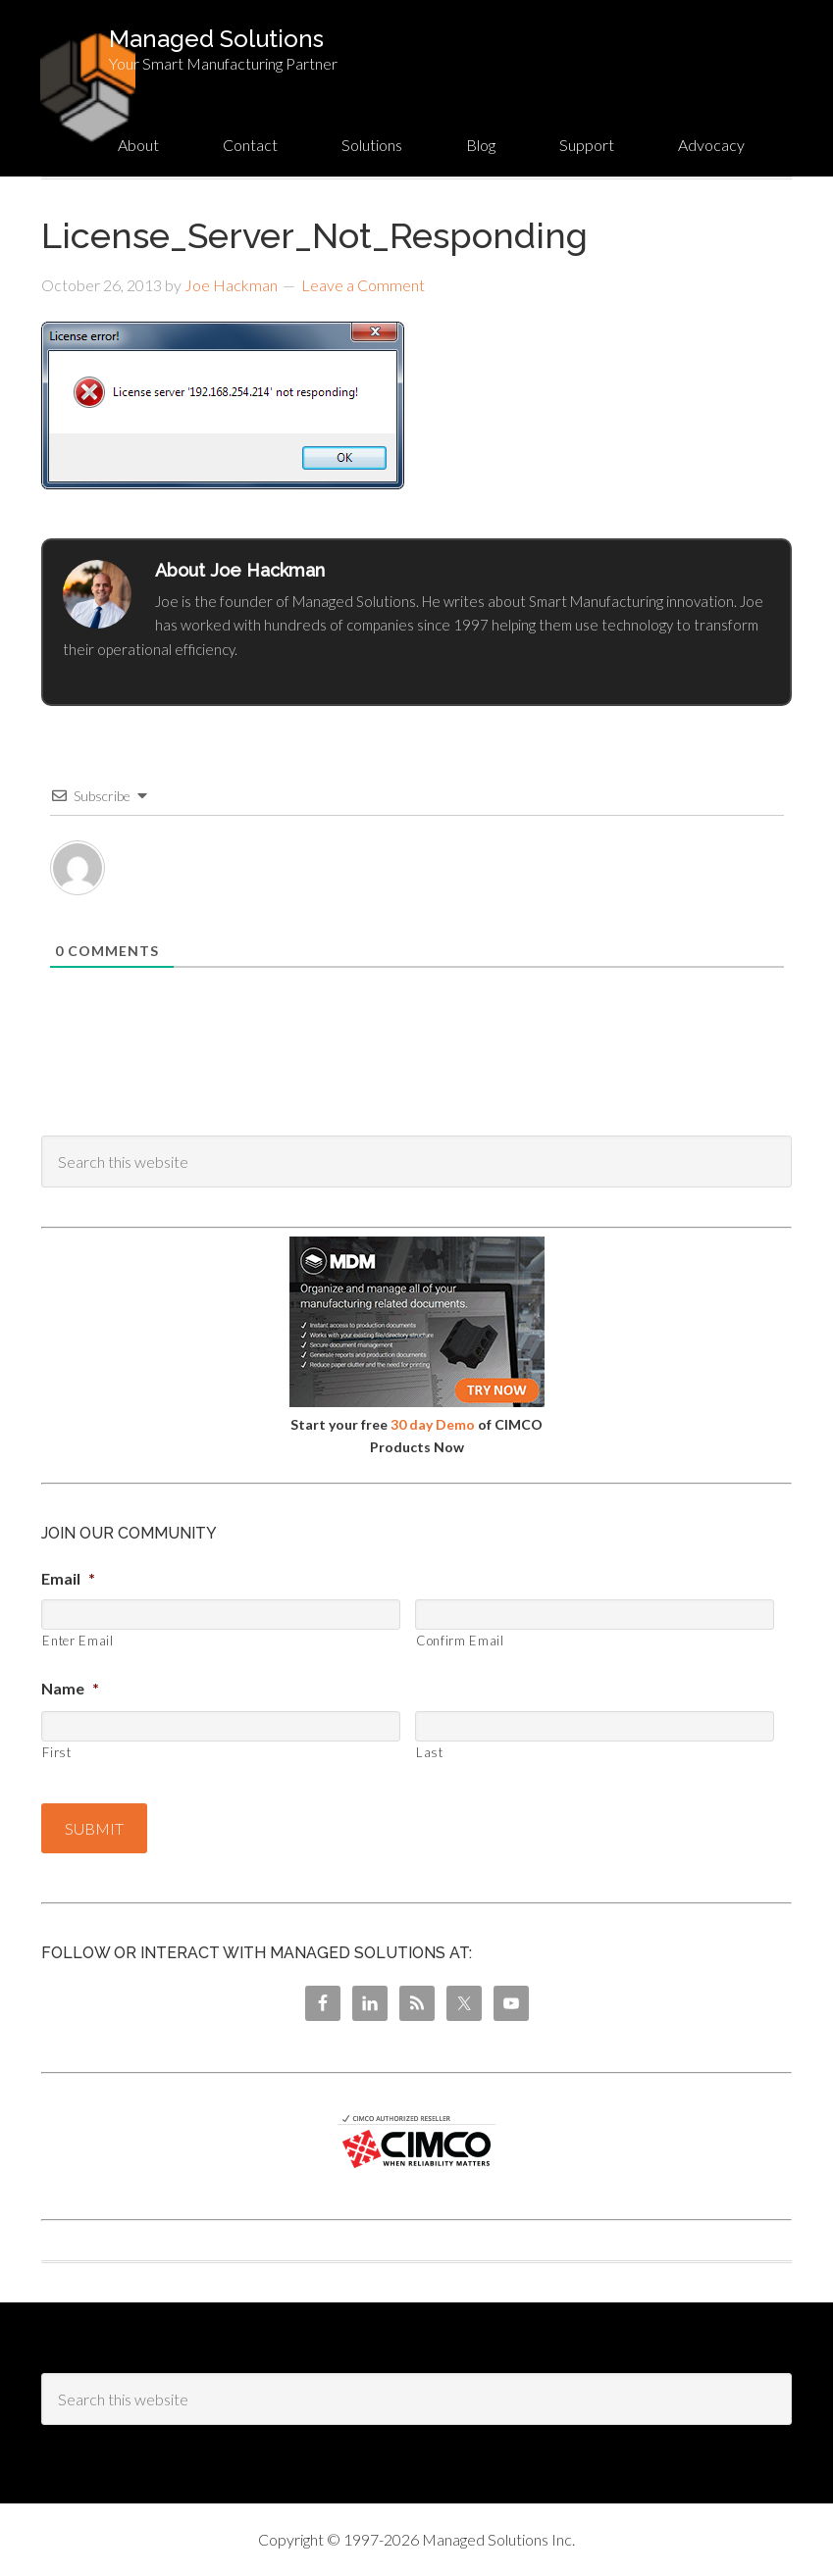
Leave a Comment (363, 285)
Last (429, 1752)
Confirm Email (460, 1640)
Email (68, 1578)
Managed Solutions (216, 39)
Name (70, 1688)
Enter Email (77, 1640)
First (56, 1752)
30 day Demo (432, 1424)
